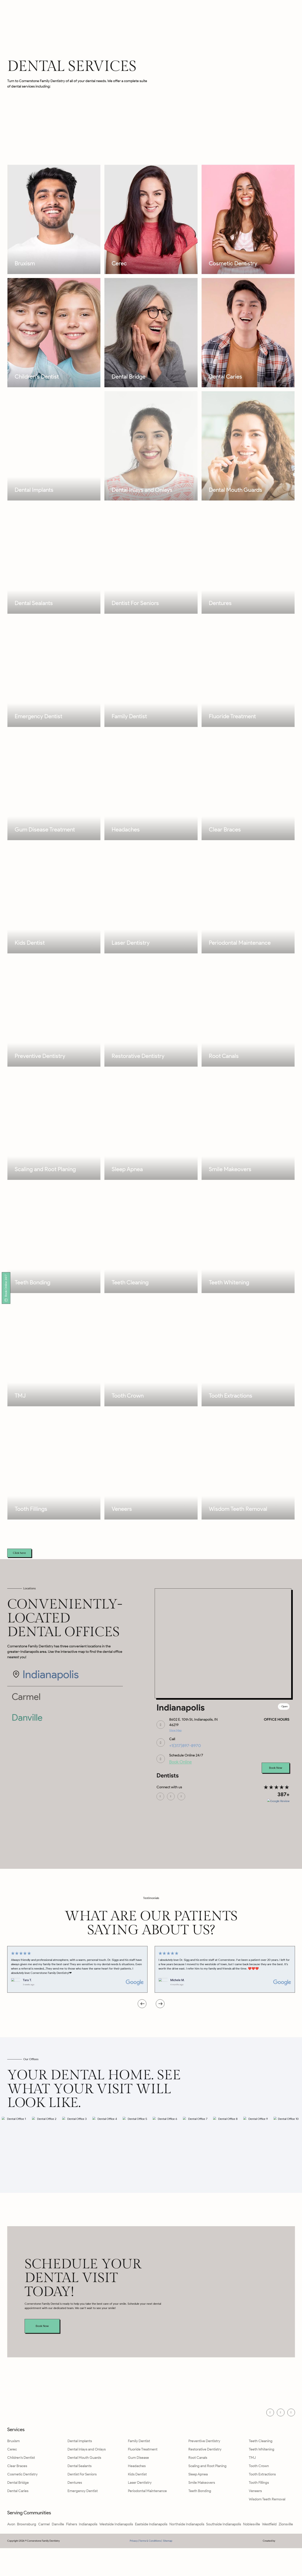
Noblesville (251, 2524)
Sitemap (167, 2540)
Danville (58, 2524)
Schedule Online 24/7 (186, 1755)
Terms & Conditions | (150, 2540)
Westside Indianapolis (116, 2524)
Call (172, 1739)
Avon (11, 2524)
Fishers (71, 2524)
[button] (284, 1706)
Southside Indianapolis (223, 2524)
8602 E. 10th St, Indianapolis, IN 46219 (193, 1722)
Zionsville (286, 2524)
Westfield (269, 2524)
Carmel (44, 2524)
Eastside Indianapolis (151, 2524)
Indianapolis (88, 2524)
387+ (283, 1794)
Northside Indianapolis (186, 2524)
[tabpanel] (223, 1709)
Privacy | (134, 2540)
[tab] (65, 1674)
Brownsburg (26, 2524)
